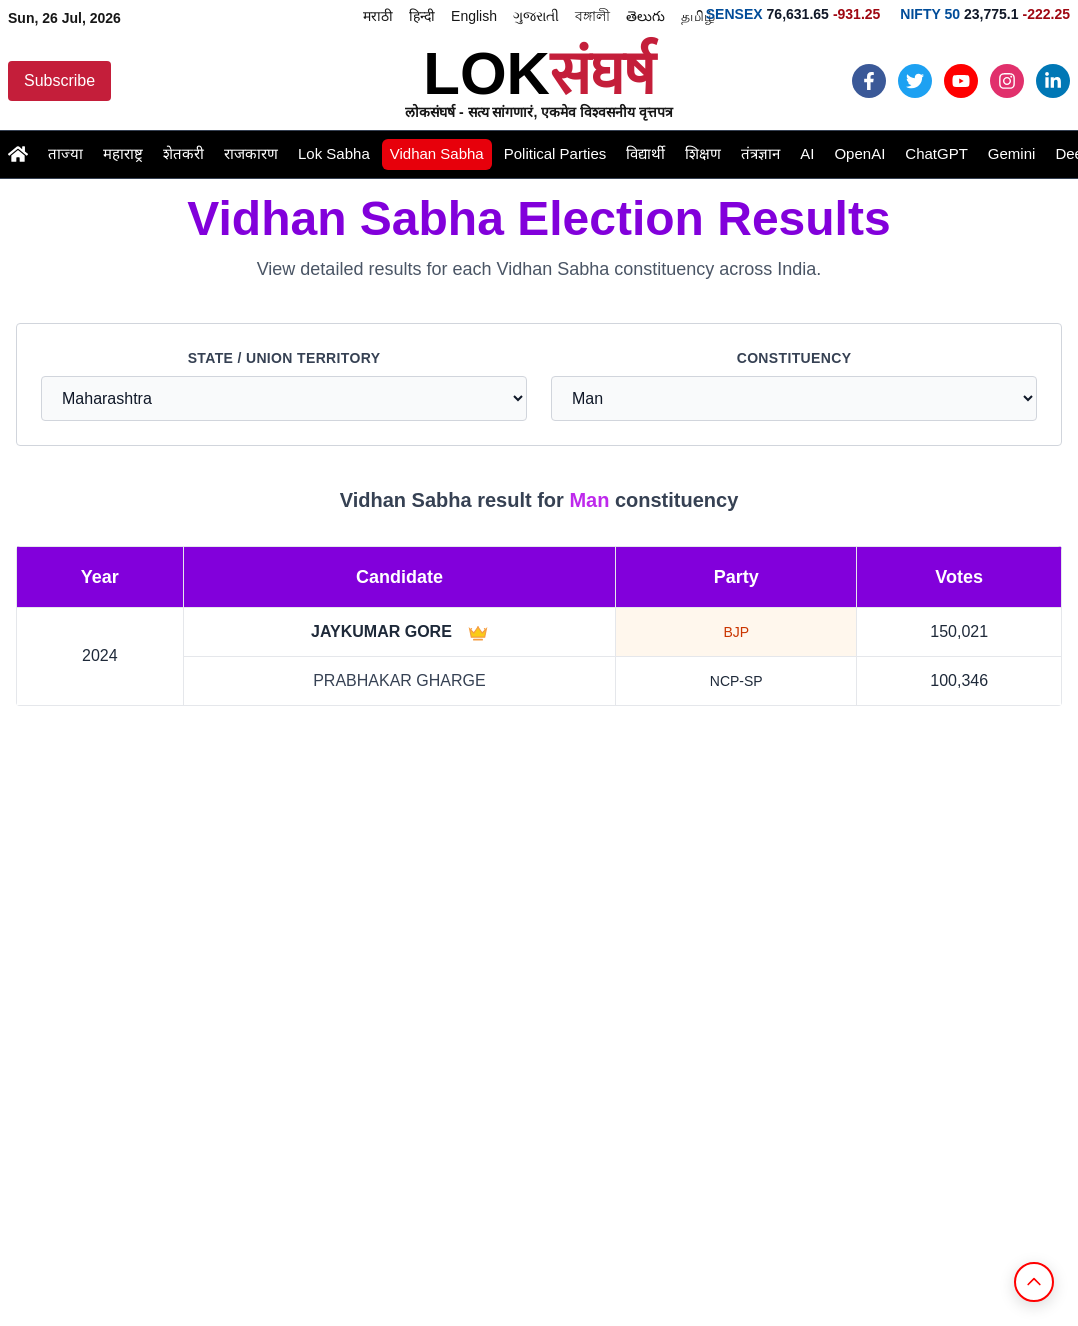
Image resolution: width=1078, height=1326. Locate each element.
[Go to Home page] (18, 154)
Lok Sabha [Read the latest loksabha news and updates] (334, 153)
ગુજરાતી (536, 16)
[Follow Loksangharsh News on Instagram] (1007, 81)
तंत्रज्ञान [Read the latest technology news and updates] (760, 153)
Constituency (794, 358)
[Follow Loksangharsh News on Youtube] (961, 81)
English (474, 16)
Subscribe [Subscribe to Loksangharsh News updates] (59, 80)
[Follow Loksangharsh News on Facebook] (869, 81)
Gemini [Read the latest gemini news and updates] (1012, 153)
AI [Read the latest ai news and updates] (807, 153)
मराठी (378, 16)
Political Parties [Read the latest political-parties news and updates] (555, 153)
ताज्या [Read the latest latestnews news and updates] (65, 153)
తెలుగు (645, 16)
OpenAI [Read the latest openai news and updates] (859, 153)
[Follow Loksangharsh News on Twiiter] (915, 81)
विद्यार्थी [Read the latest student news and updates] (645, 153)
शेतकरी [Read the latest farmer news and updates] (183, 153)
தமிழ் (698, 16)
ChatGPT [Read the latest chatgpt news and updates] (936, 153)
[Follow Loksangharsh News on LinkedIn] (1053, 81)
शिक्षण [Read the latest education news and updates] (703, 153)
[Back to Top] (1034, 1282)
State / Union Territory (284, 358)
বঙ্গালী (592, 16)
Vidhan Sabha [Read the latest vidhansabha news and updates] (437, 153)
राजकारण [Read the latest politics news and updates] (251, 153)
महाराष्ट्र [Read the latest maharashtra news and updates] (123, 153)
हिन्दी (422, 16)
